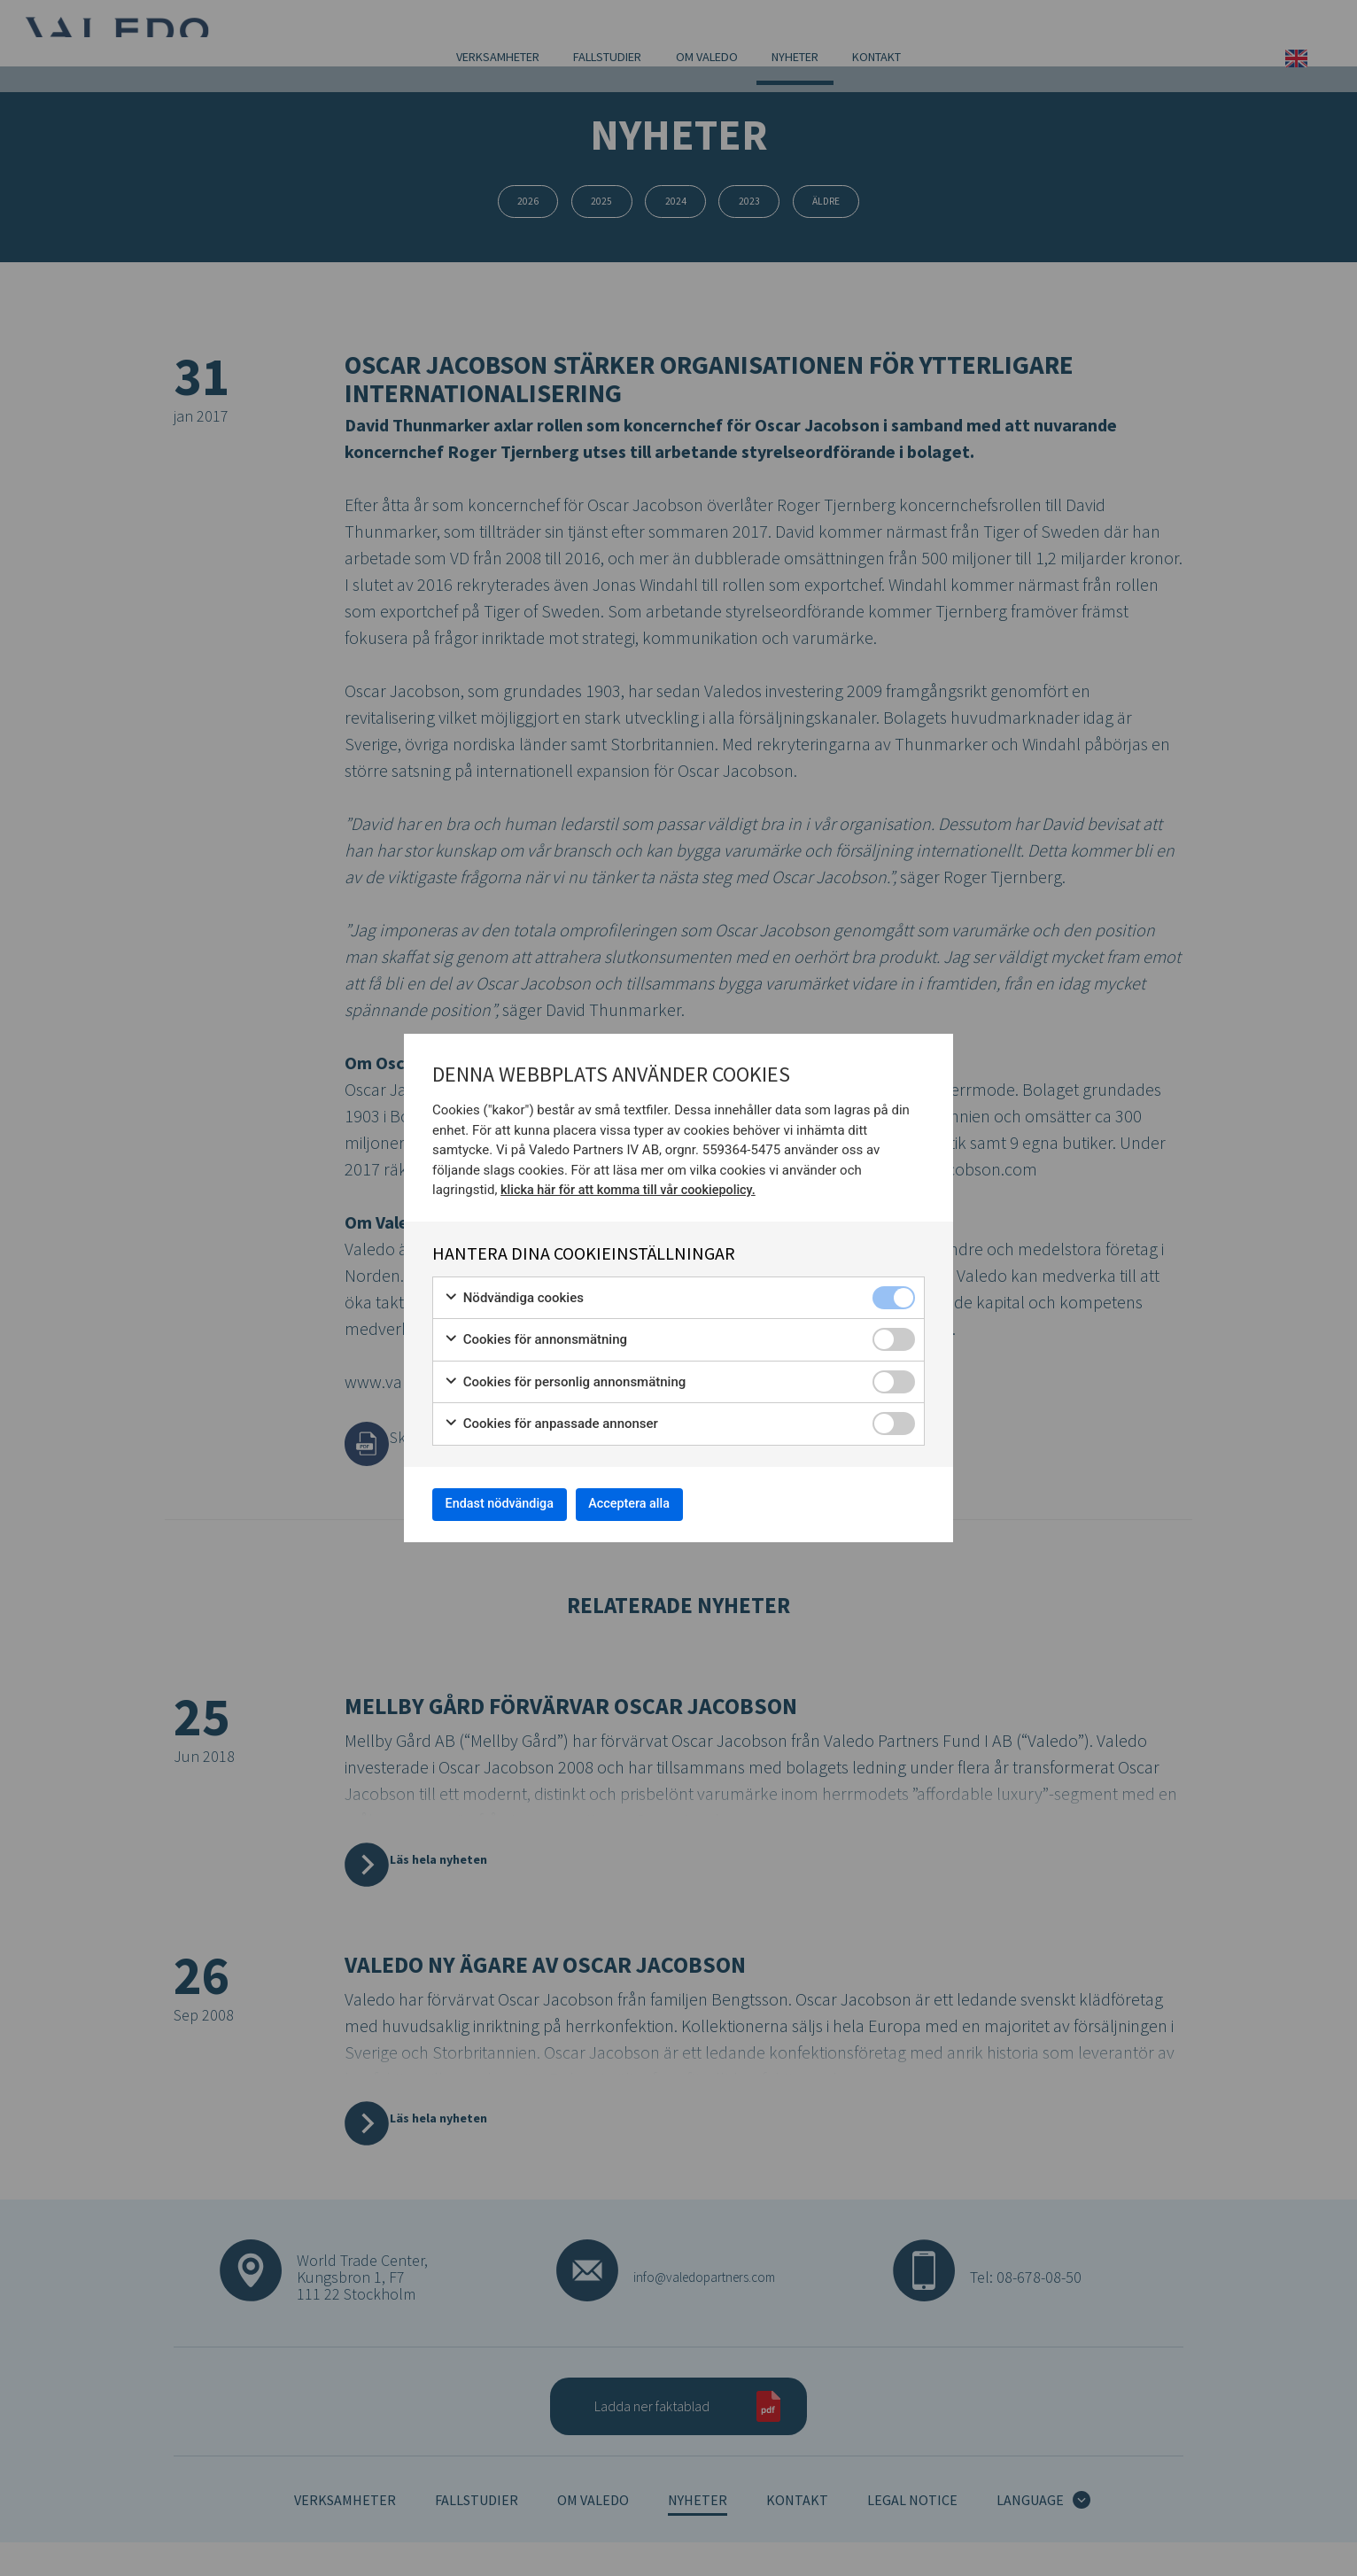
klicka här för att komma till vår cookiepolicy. (632, 1184)
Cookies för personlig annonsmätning (565, 1377)
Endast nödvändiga (511, 1503)
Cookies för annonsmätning (535, 1334)
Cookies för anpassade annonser (551, 1418)
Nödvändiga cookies (514, 1292)
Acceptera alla (662, 1503)
